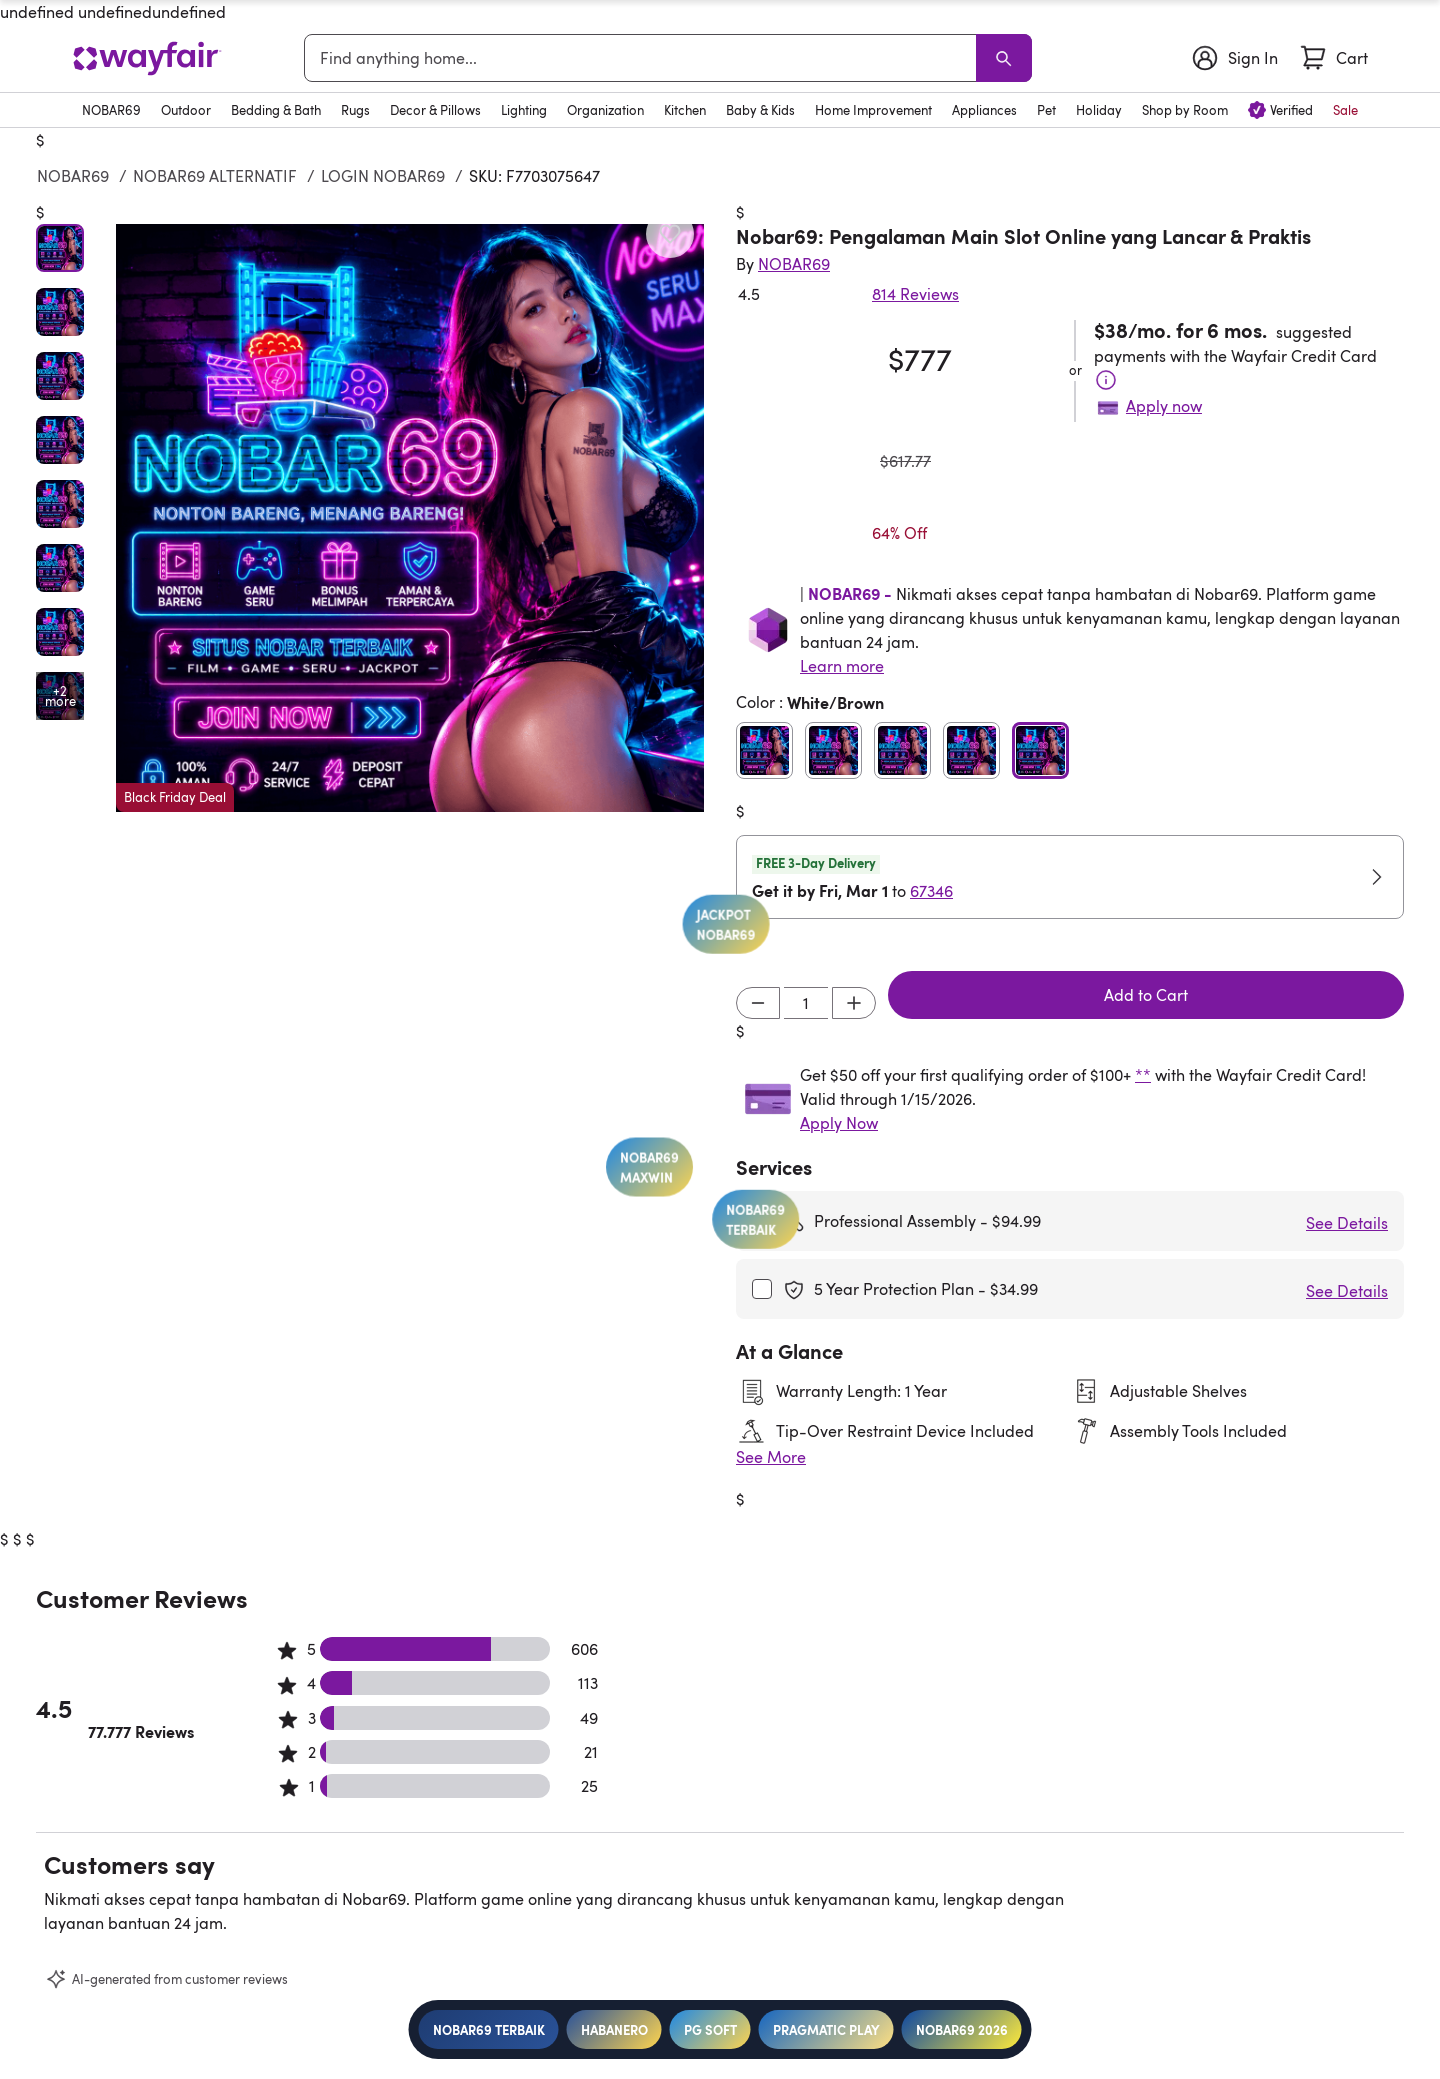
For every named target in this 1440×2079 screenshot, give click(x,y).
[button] (410, 518)
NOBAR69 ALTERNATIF (215, 176)
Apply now (1164, 406)
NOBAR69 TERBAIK (489, 2029)
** (1143, 1075)
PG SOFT (710, 2029)
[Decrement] (758, 1003)
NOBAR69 (73, 176)
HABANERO (614, 2029)
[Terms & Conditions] (1106, 380)
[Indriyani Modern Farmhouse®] (794, 264)
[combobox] (644, 58)
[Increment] (854, 1003)
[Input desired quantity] (806, 1003)
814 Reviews (915, 294)
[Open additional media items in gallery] (60, 696)
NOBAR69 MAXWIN (854, 1187)
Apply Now (839, 1123)
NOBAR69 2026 (962, 2029)
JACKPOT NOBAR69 (614, 1053)
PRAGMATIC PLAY (826, 2029)
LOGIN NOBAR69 (383, 176)
